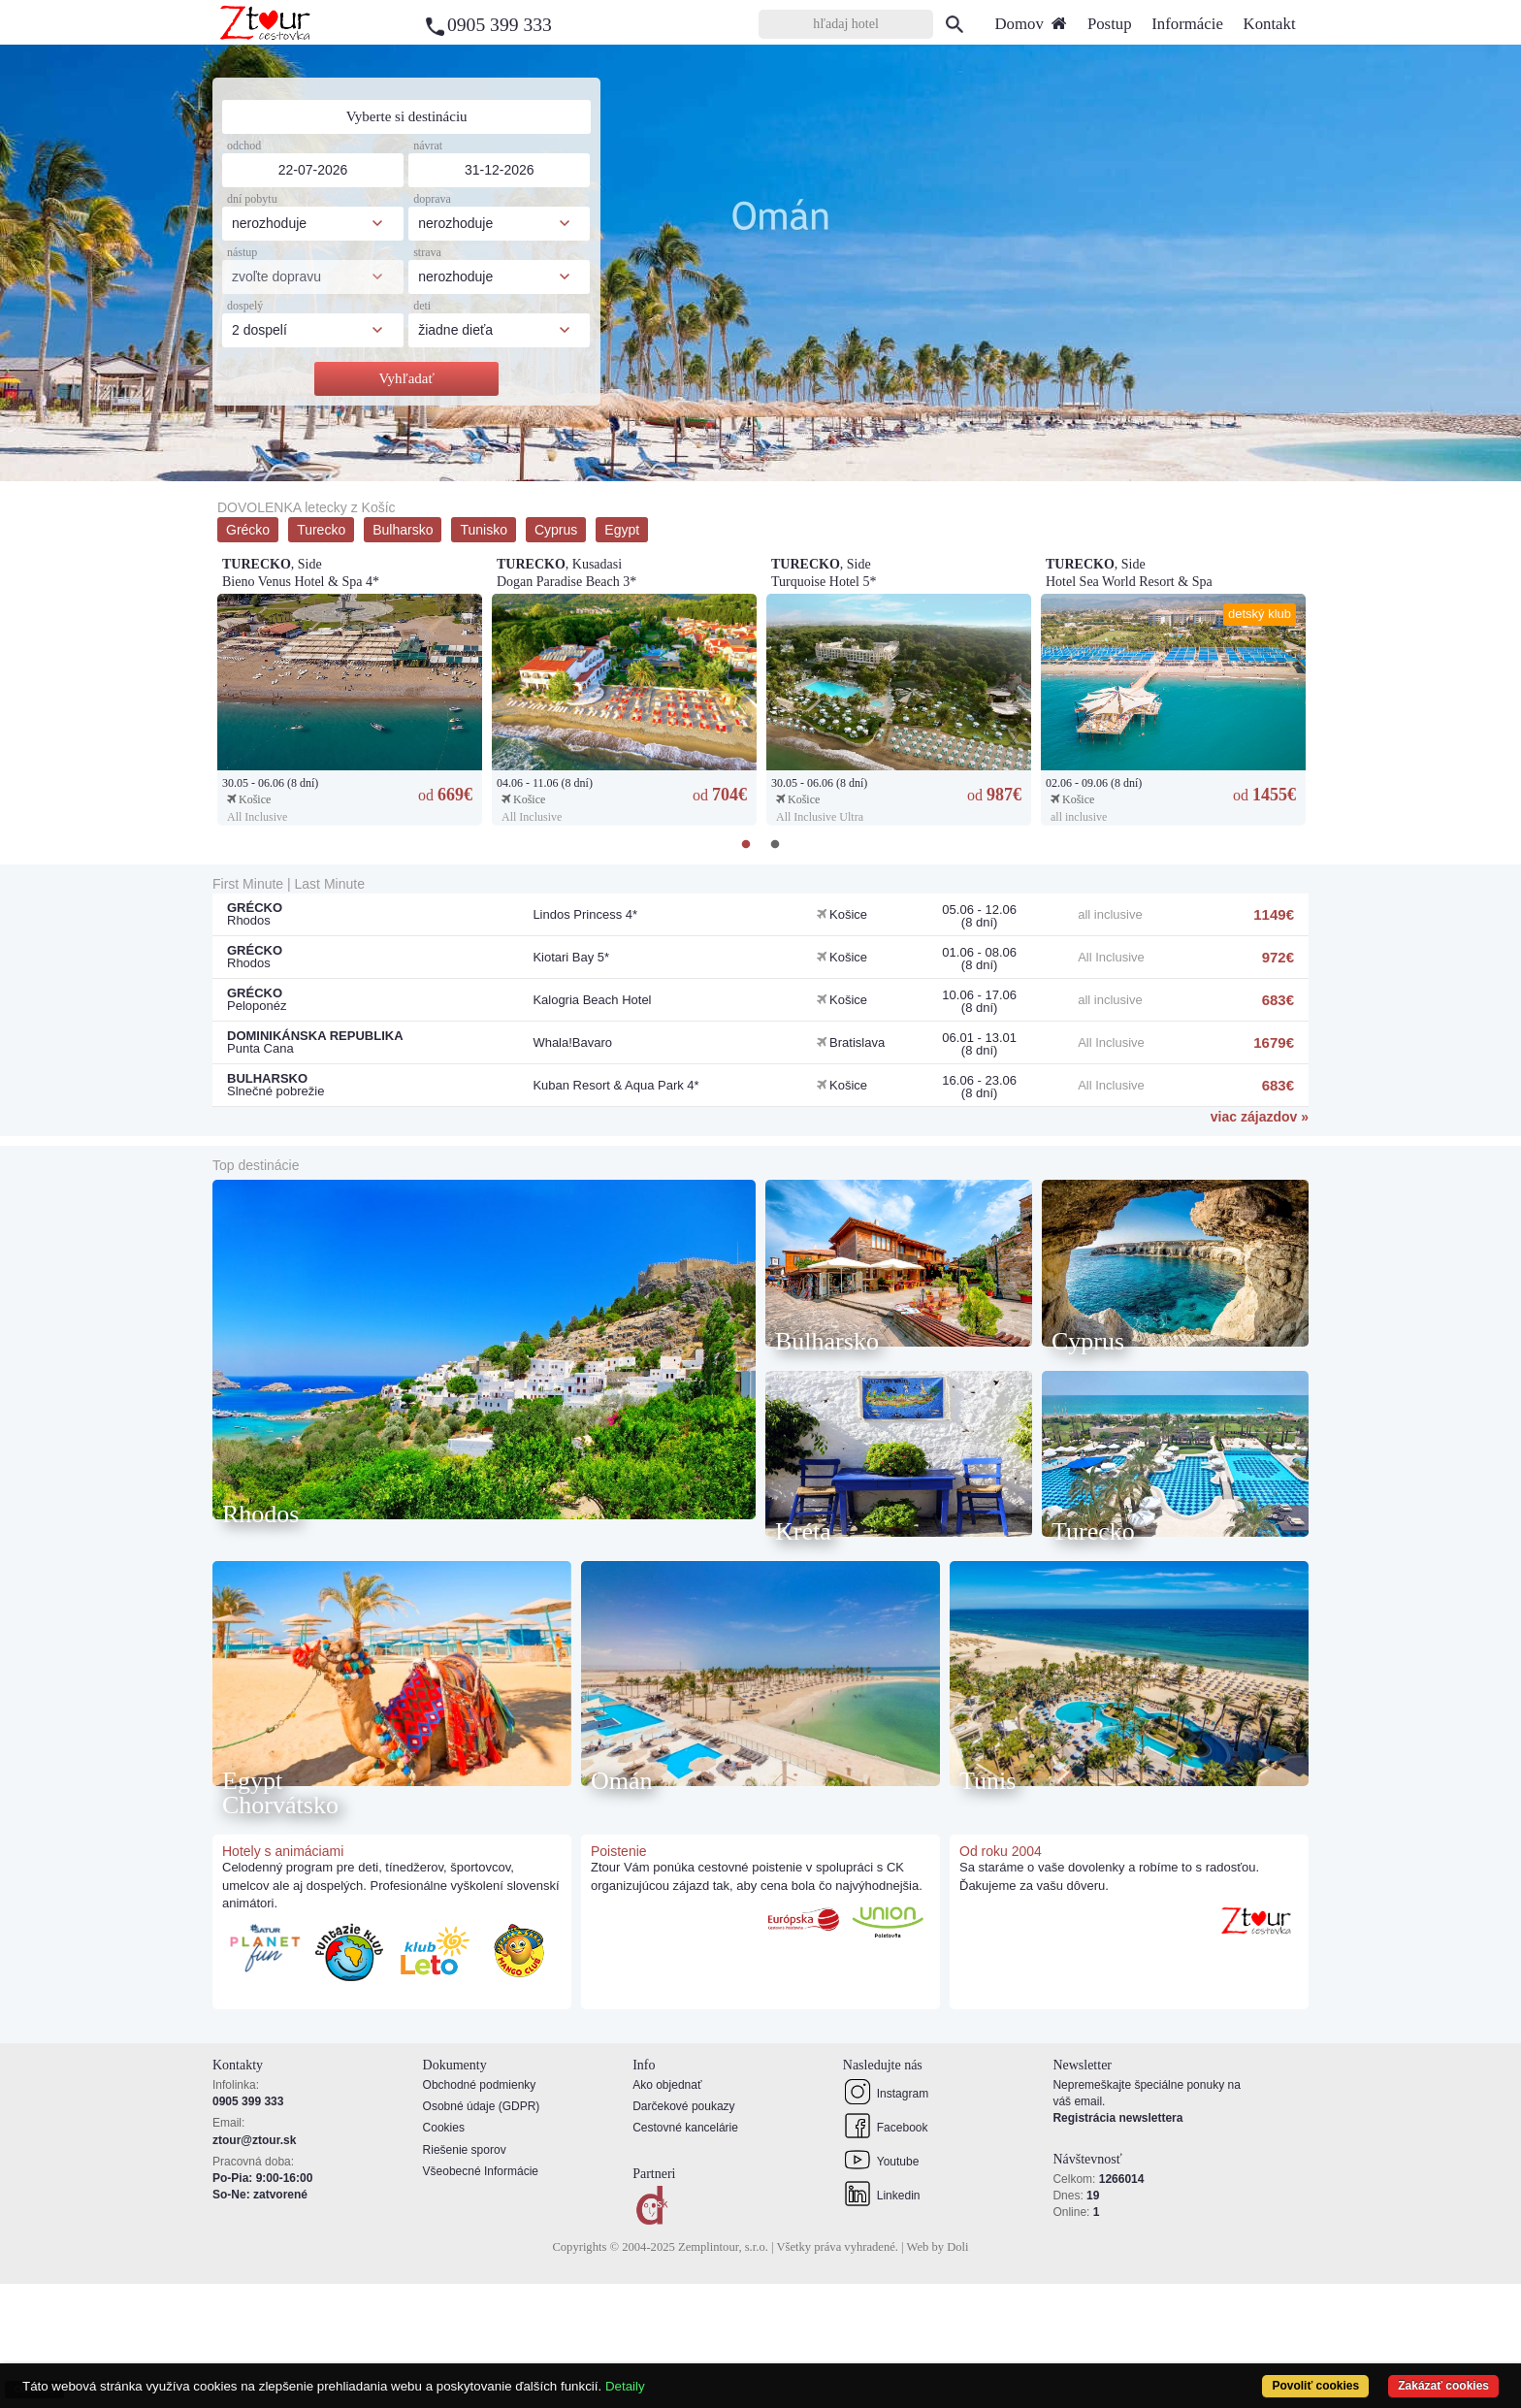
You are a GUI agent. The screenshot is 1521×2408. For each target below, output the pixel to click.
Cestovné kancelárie (685, 2253)
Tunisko (483, 529)
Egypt (621, 529)
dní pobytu (252, 199)
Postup (1109, 24)
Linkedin (882, 2317)
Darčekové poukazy (683, 2231)
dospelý (245, 305)
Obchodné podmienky (479, 2209)
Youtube (881, 2283)
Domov (1030, 24)
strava (427, 252)
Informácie (1187, 24)
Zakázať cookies (1443, 2385)
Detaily (625, 2386)
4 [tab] (804, 466)
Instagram (885, 2215)
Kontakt (1270, 24)
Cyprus (555, 529)
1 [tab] (717, 466)
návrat (427, 145)
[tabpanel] (760, 263)
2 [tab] (746, 466)
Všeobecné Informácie (480, 2295)
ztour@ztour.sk (254, 2264)
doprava (432, 199)
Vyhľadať (406, 378)
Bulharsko (402, 529)
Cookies (444, 2253)
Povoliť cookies (1314, 2385)
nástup (242, 252)
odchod (244, 145)
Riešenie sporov (464, 2274)
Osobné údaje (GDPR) (481, 2231)
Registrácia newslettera (1117, 2243)
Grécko (248, 529)
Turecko (321, 529)
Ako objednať (666, 2209)
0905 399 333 (499, 25)
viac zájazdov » (1260, 1116)
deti (422, 305)
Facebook (885, 2249)
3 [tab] (775, 466)
